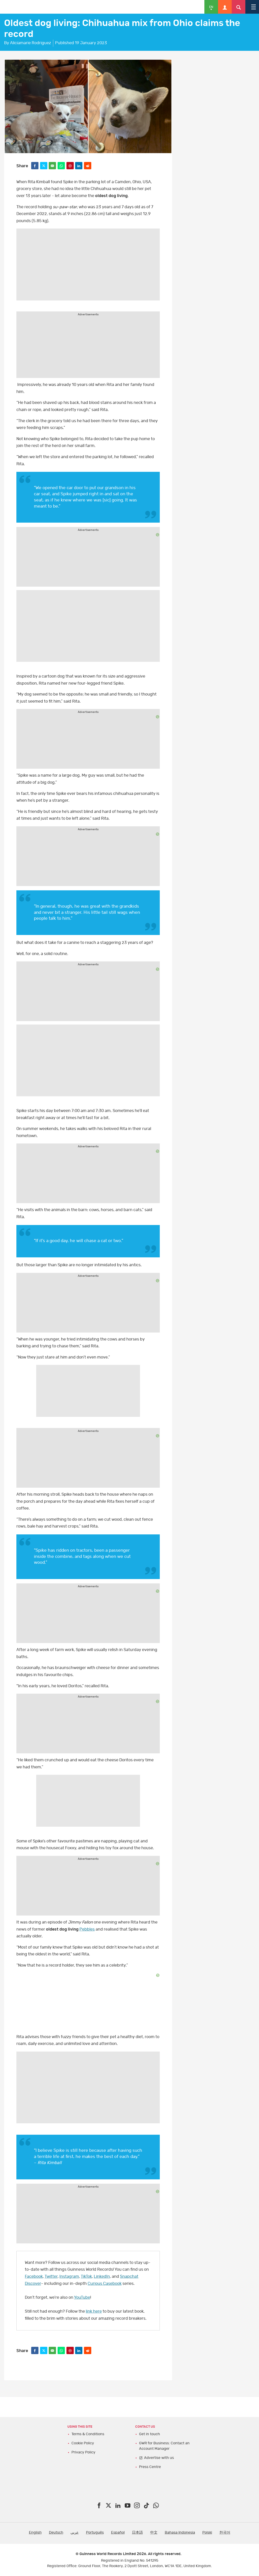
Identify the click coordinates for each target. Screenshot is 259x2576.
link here (94, 2311)
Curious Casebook (105, 2284)
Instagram (69, 2277)
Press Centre (150, 2467)
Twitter (51, 2277)
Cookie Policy (82, 2443)
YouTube (82, 2298)
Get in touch (149, 2434)
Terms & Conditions (87, 2434)
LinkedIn (102, 2277)
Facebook (34, 2277)
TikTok (86, 2277)
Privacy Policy (83, 2452)
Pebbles (87, 1929)
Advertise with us (159, 2458)
